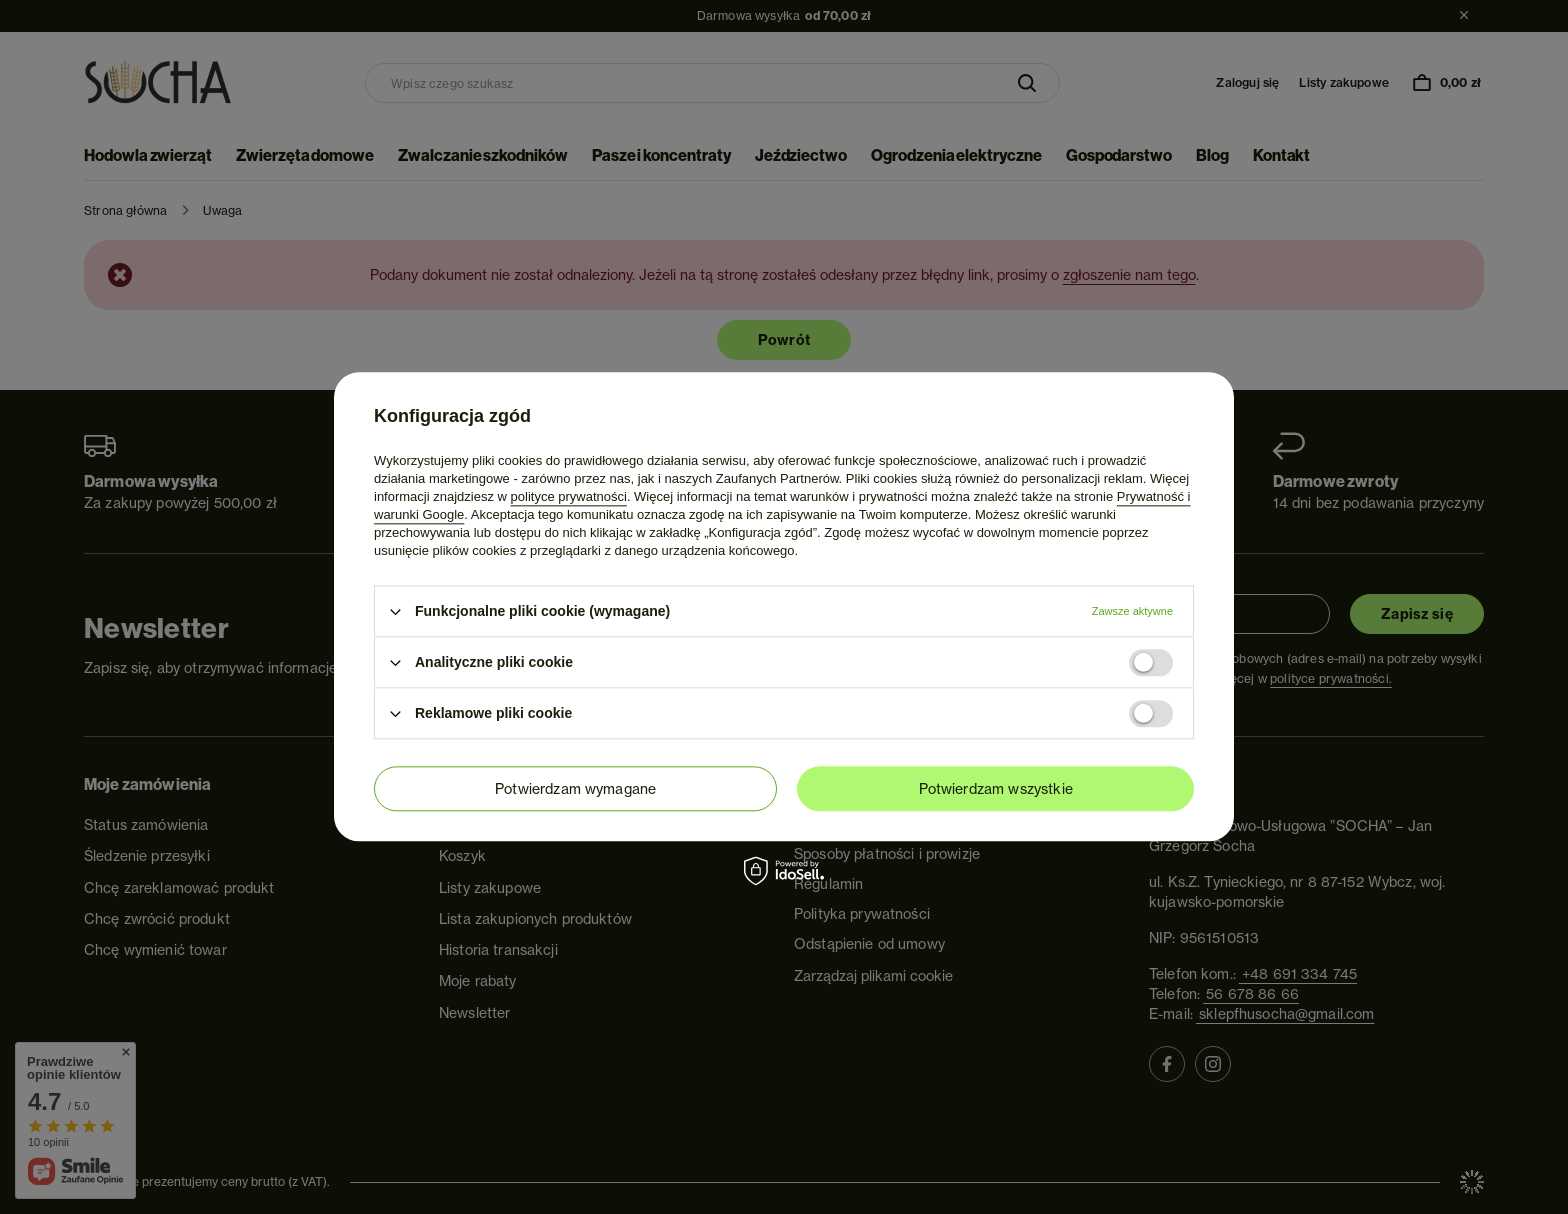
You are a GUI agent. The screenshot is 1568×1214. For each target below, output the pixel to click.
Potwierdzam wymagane (575, 789)
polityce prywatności (569, 496)
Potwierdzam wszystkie (996, 789)
